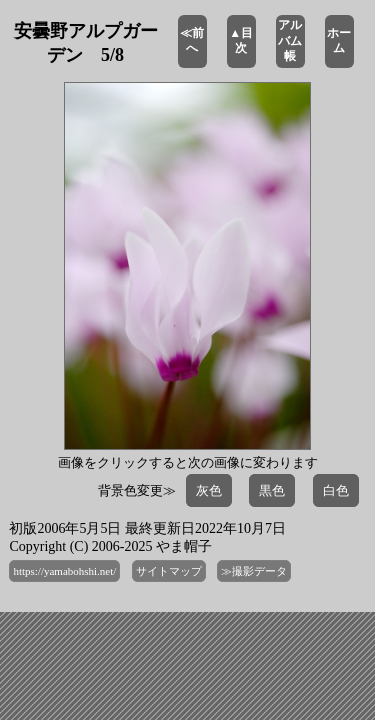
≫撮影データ (254, 571)
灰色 (209, 490)
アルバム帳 (290, 40)
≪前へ (192, 41)
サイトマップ (169, 571)
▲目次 (241, 41)
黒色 (272, 490)
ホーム (339, 41)
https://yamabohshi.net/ (64, 571)
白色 (336, 490)
